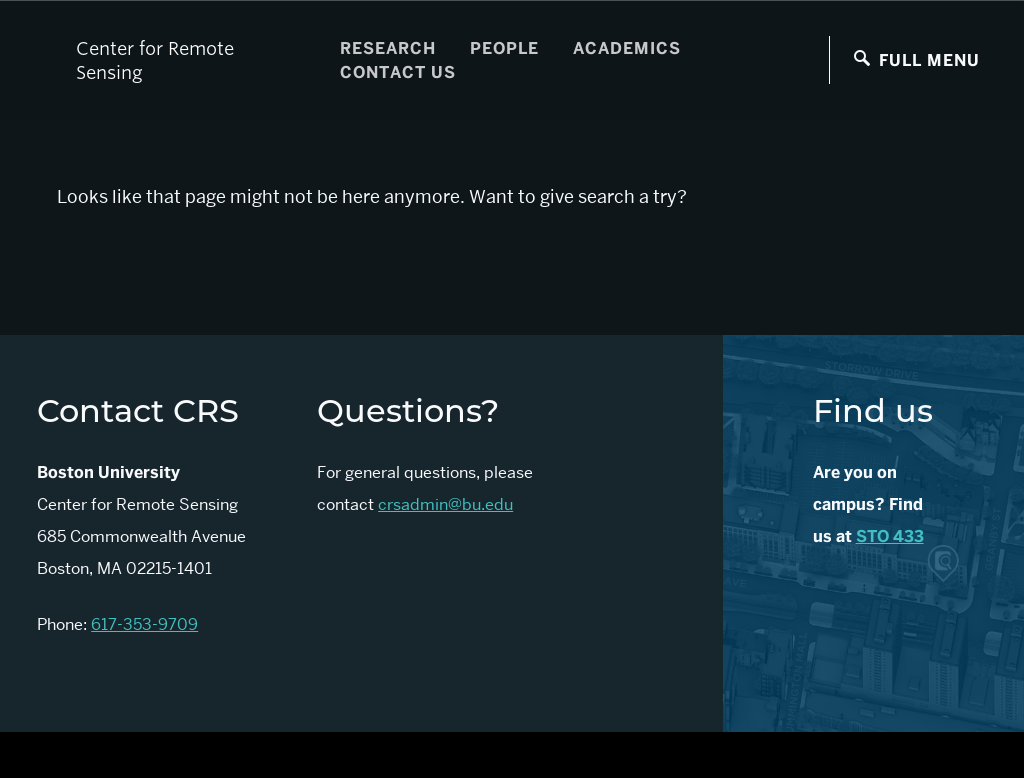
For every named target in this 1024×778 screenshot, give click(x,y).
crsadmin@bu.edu (445, 504)
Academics (627, 48)
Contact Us (398, 72)
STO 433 (890, 536)
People (504, 48)
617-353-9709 (144, 624)
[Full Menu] (917, 60)
